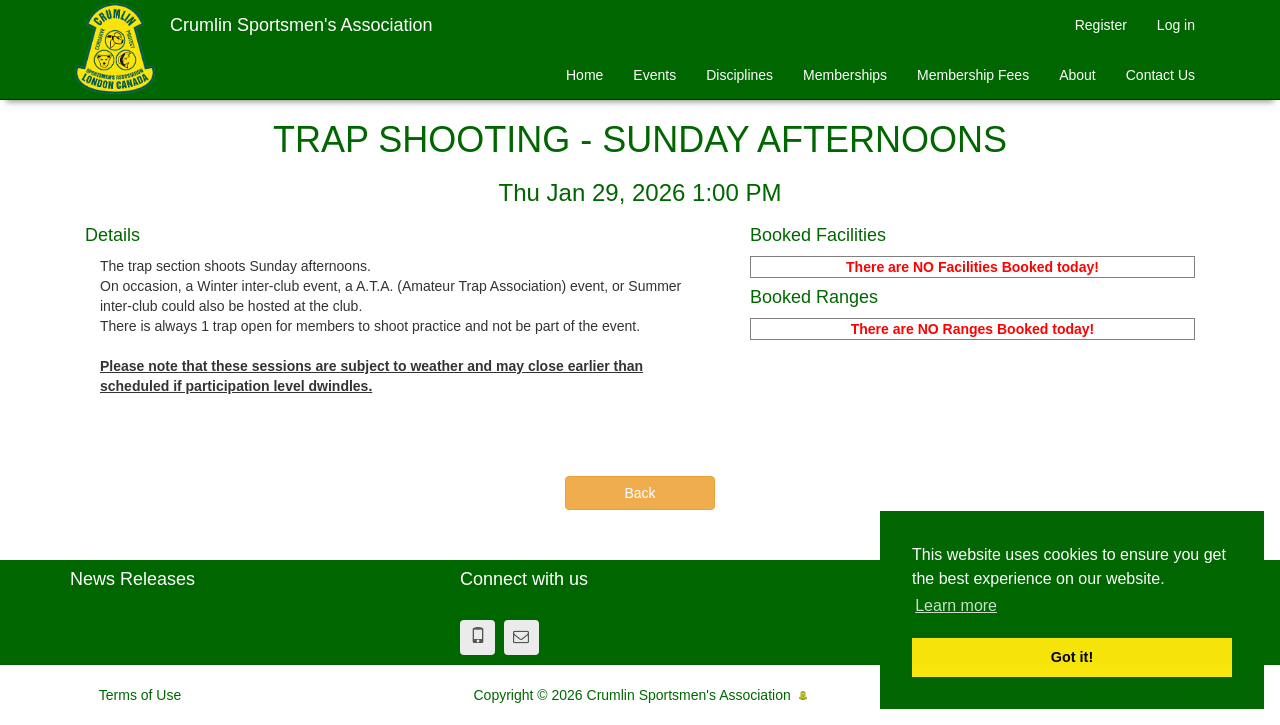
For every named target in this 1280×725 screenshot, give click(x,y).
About (1077, 75)
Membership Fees (973, 75)
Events (654, 75)
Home (584, 75)
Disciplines (739, 75)
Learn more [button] (956, 605)
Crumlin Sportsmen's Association (301, 25)
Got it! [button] (1072, 657)
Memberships (845, 75)
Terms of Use (140, 695)
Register (1101, 25)
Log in (1176, 25)
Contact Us (1160, 75)
